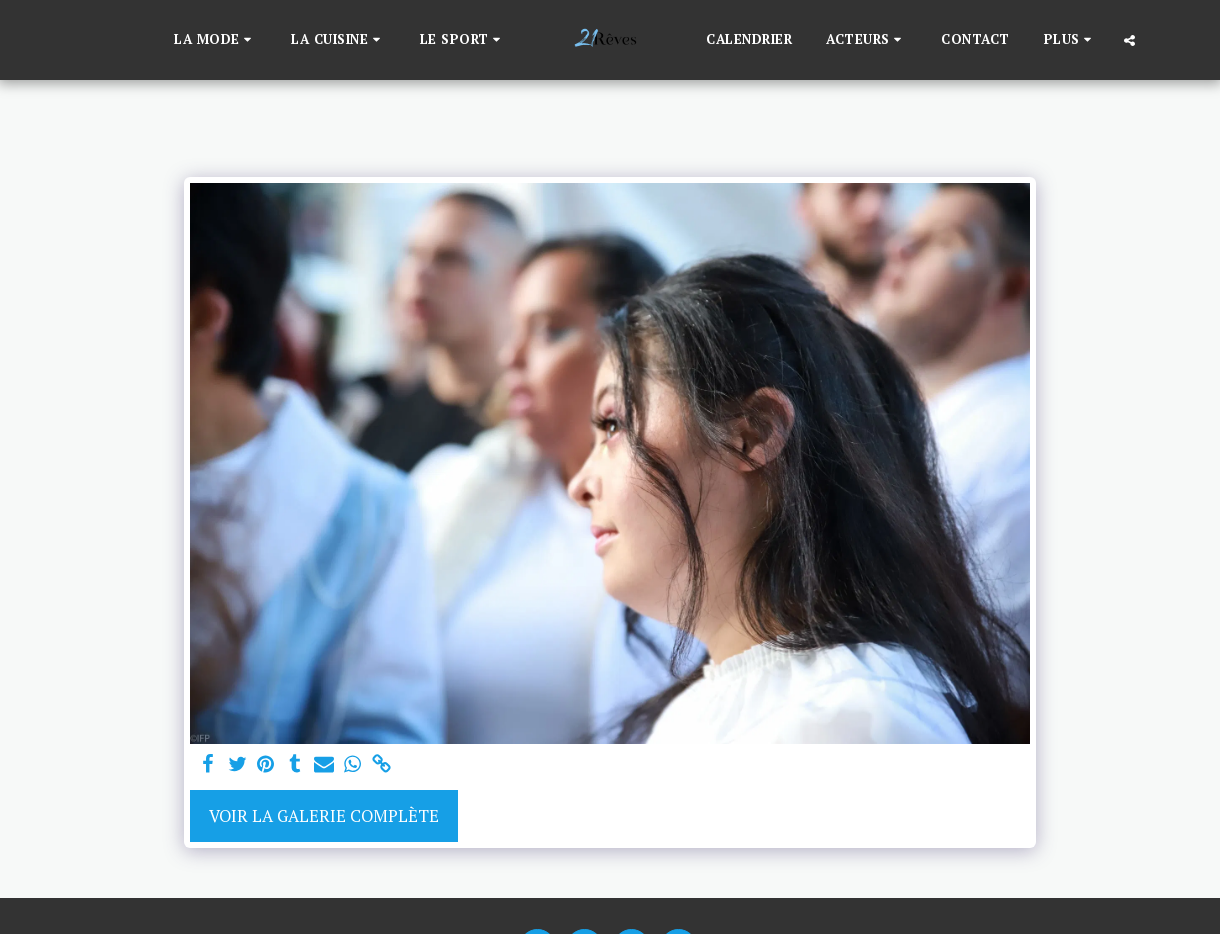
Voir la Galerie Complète (324, 816)
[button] (215, 40)
